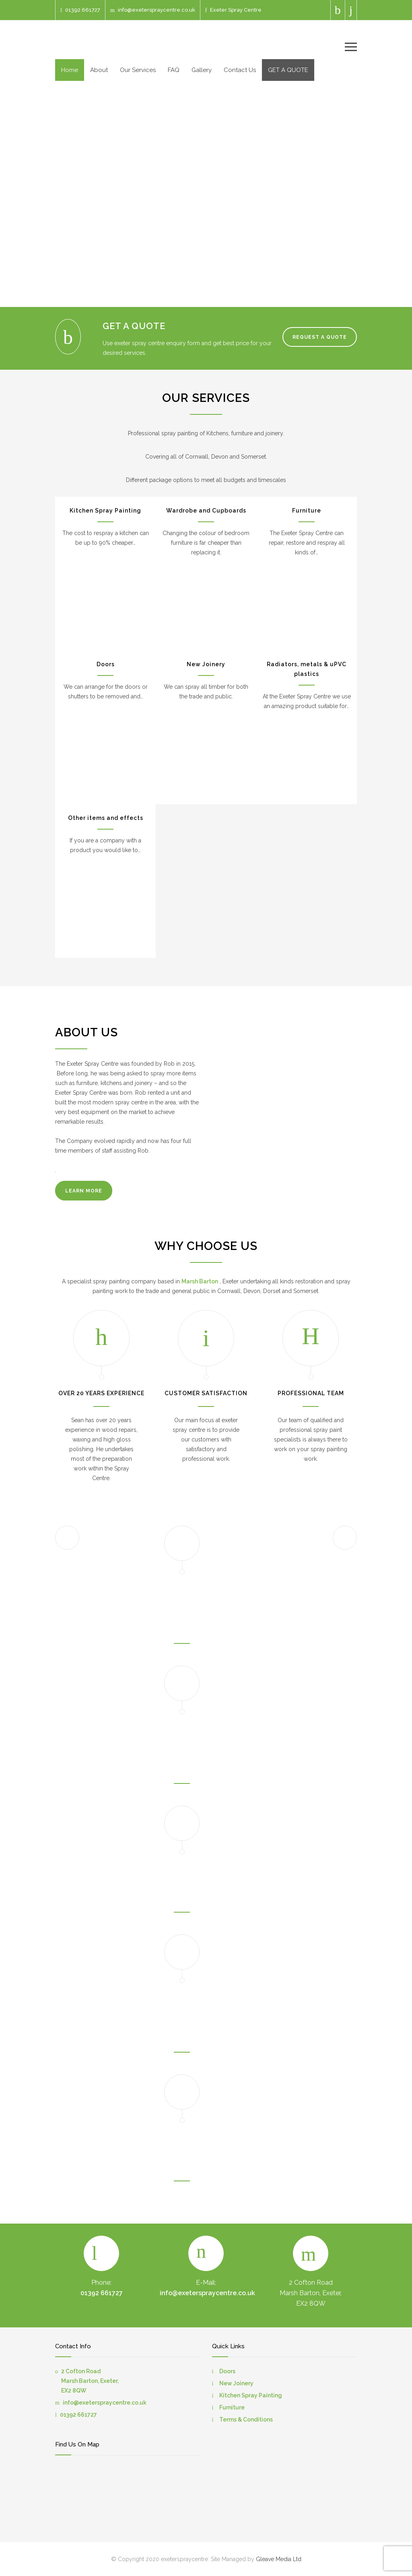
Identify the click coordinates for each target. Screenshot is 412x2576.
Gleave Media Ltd (278, 2559)
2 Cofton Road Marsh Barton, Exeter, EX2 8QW (90, 2381)
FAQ (173, 70)
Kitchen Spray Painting (105, 510)
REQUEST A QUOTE (320, 337)
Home (69, 70)
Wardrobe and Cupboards (206, 510)
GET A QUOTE (288, 70)
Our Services (138, 70)
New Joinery (206, 664)
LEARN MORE (83, 1191)
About (99, 70)
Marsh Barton (199, 1281)
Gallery (202, 70)
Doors (106, 664)
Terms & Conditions (246, 2419)
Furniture (306, 510)
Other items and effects (105, 818)
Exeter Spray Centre (236, 10)
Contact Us (240, 70)
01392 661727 (82, 10)
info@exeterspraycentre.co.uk (156, 10)
